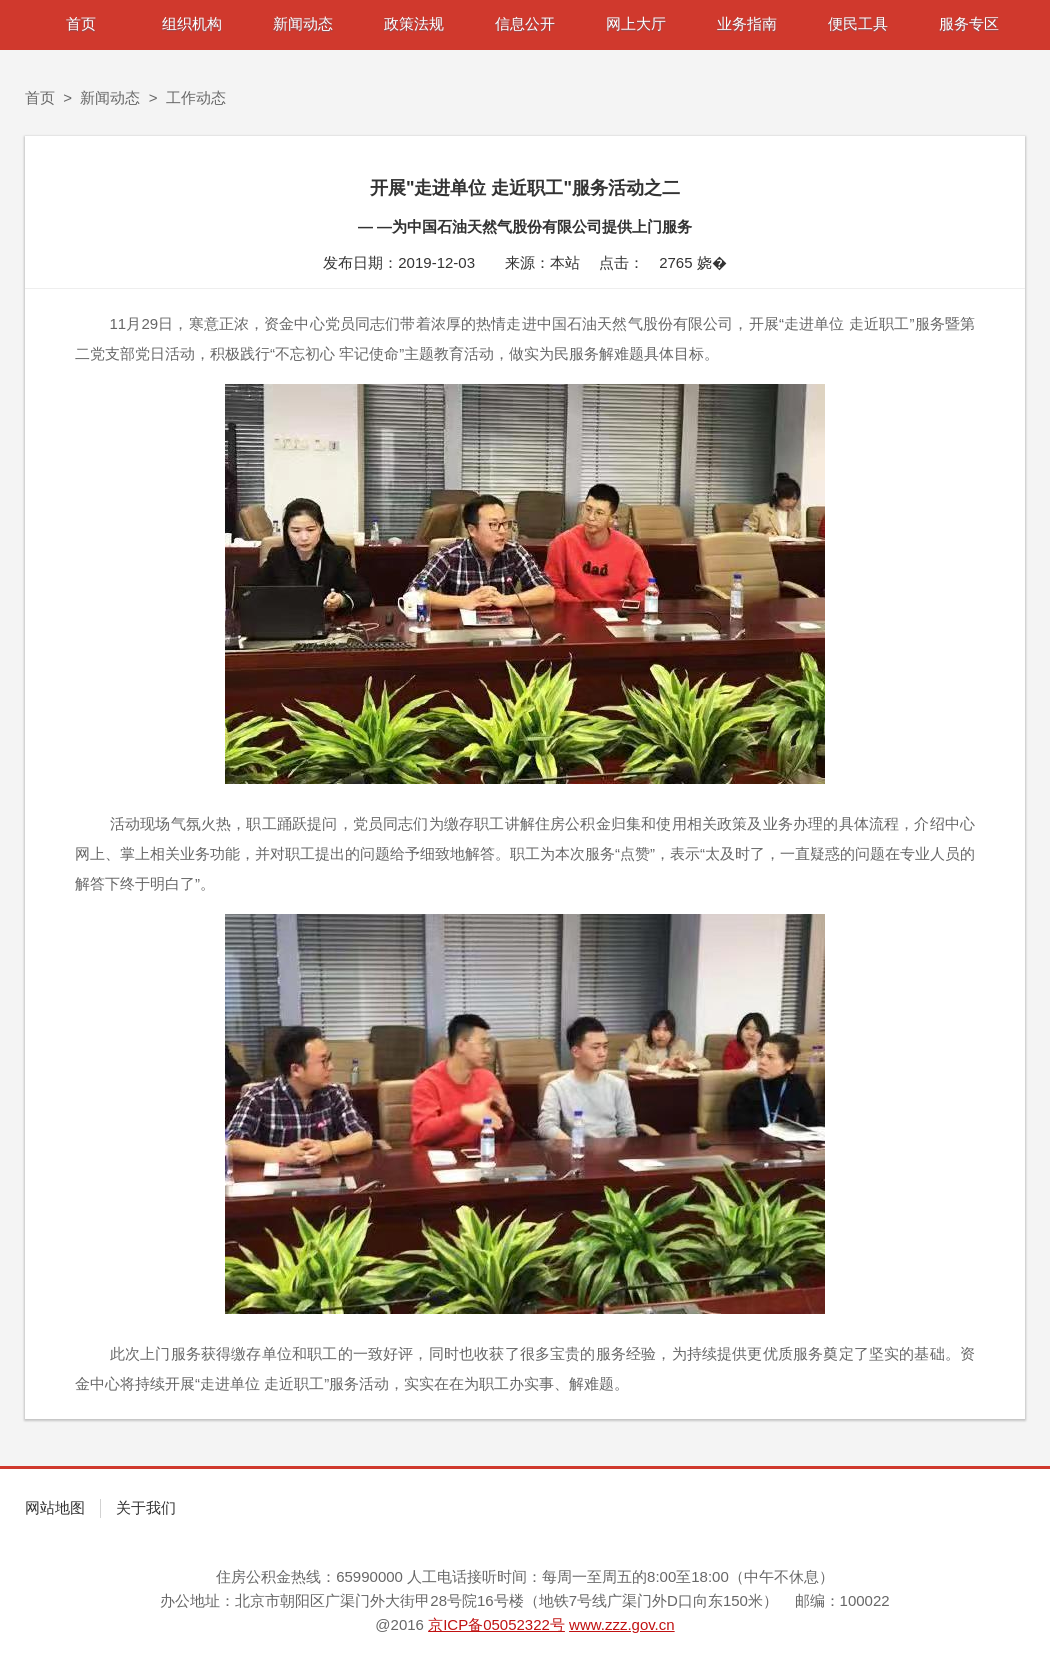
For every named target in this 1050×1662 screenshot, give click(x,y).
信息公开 (525, 23)
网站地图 (55, 1507)
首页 (81, 23)
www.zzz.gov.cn (622, 1624)
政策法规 (414, 23)
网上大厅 (636, 23)
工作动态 (196, 97)
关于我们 (146, 1507)
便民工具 (858, 23)
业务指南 (747, 23)
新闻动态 (303, 23)
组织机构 (192, 23)
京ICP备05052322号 (496, 1624)
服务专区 (969, 23)
